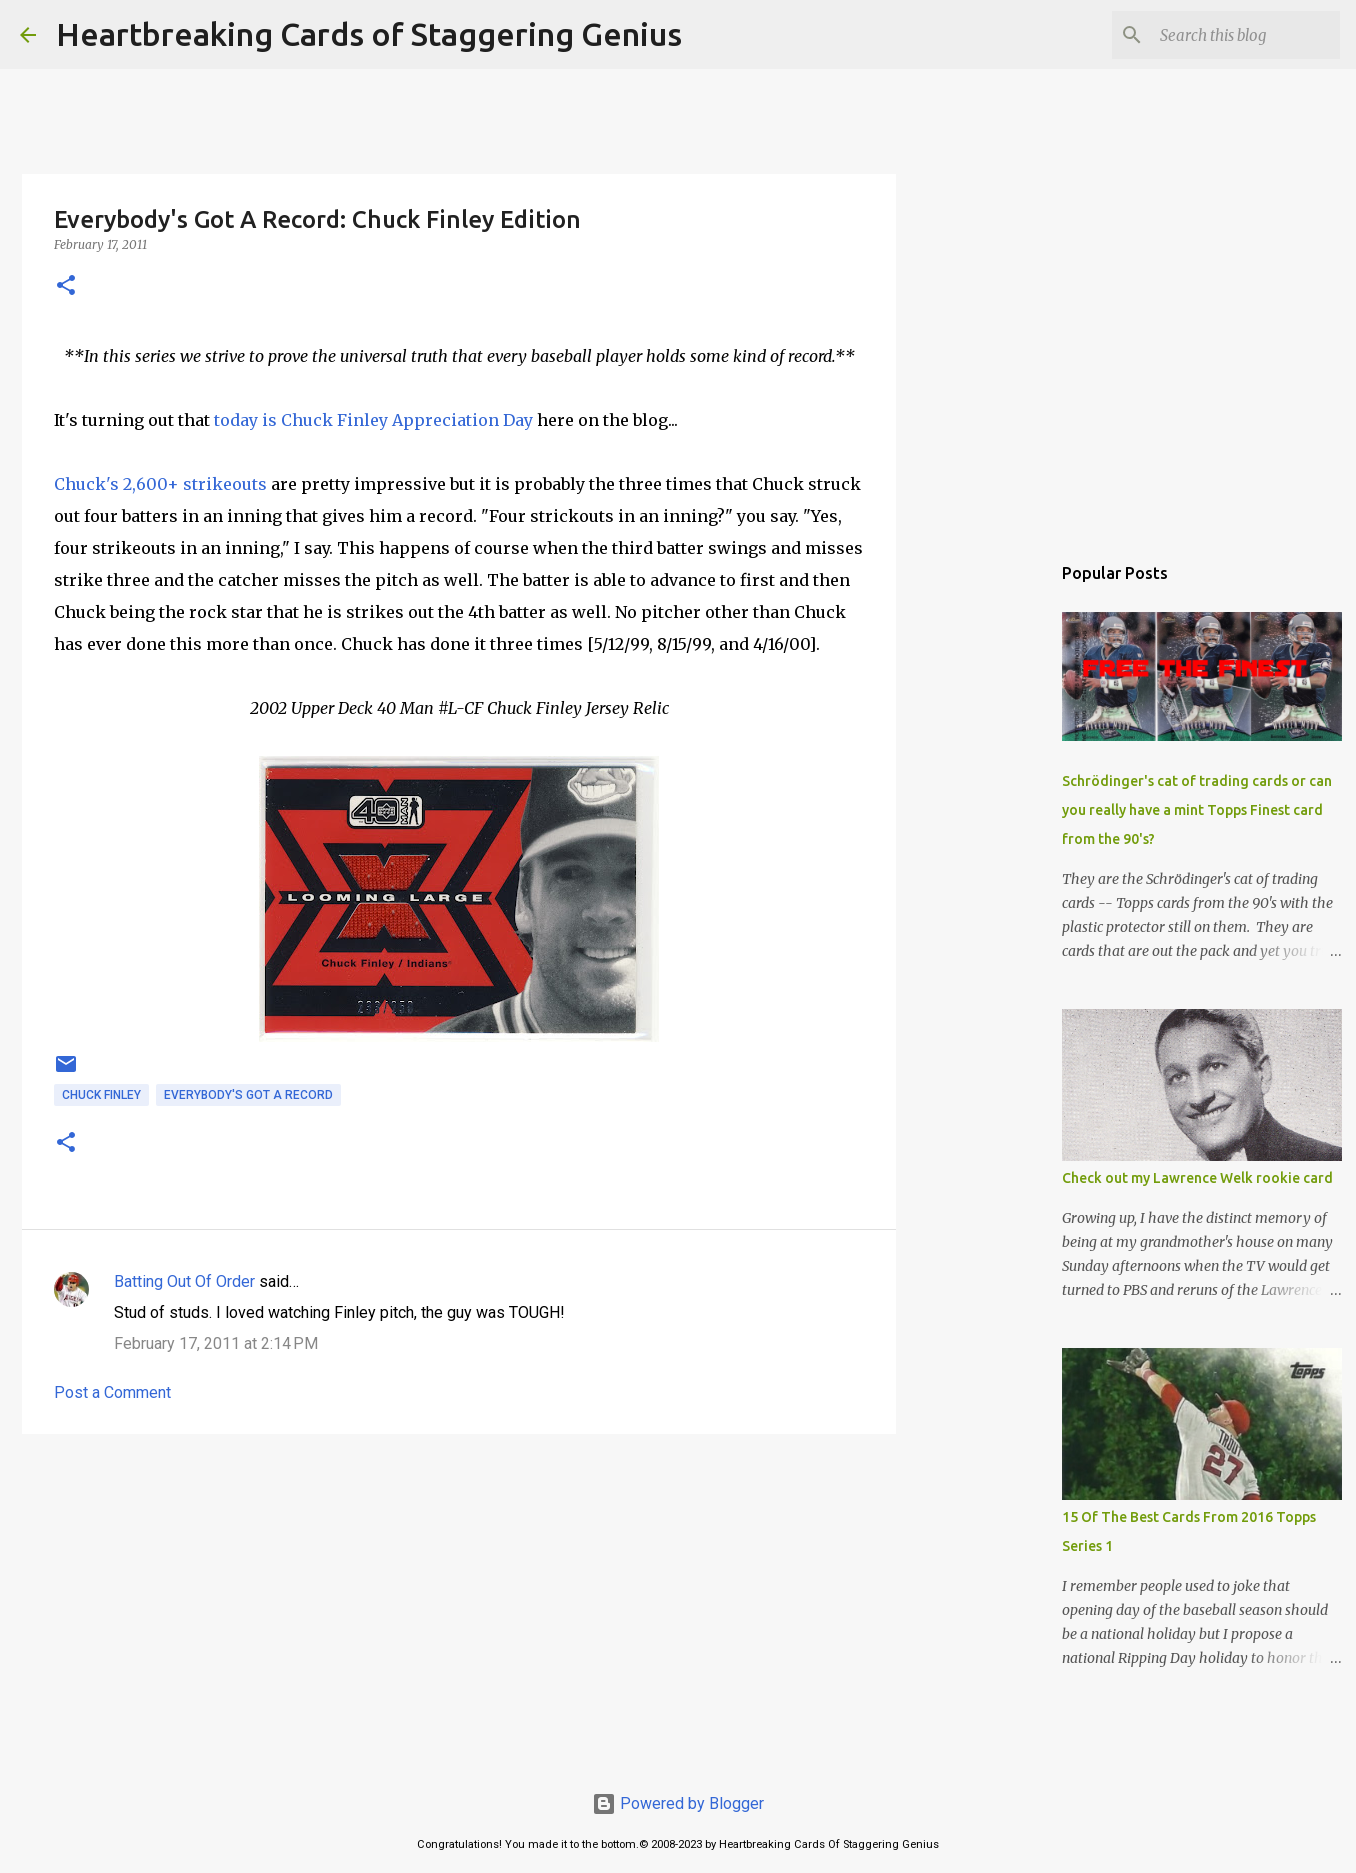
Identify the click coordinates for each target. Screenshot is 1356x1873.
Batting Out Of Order (184, 1281)
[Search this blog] (1235, 35)
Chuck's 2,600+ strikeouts (160, 484)
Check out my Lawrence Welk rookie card (1197, 1178)
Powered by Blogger (678, 1803)
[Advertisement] (459, 1604)
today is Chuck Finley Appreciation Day (373, 420)
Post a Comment (112, 1392)
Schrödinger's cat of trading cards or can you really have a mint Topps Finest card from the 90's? (1197, 810)
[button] (66, 286)
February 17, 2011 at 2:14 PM (216, 1343)
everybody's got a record (248, 1095)
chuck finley (101, 1095)
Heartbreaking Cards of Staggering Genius (369, 34)
